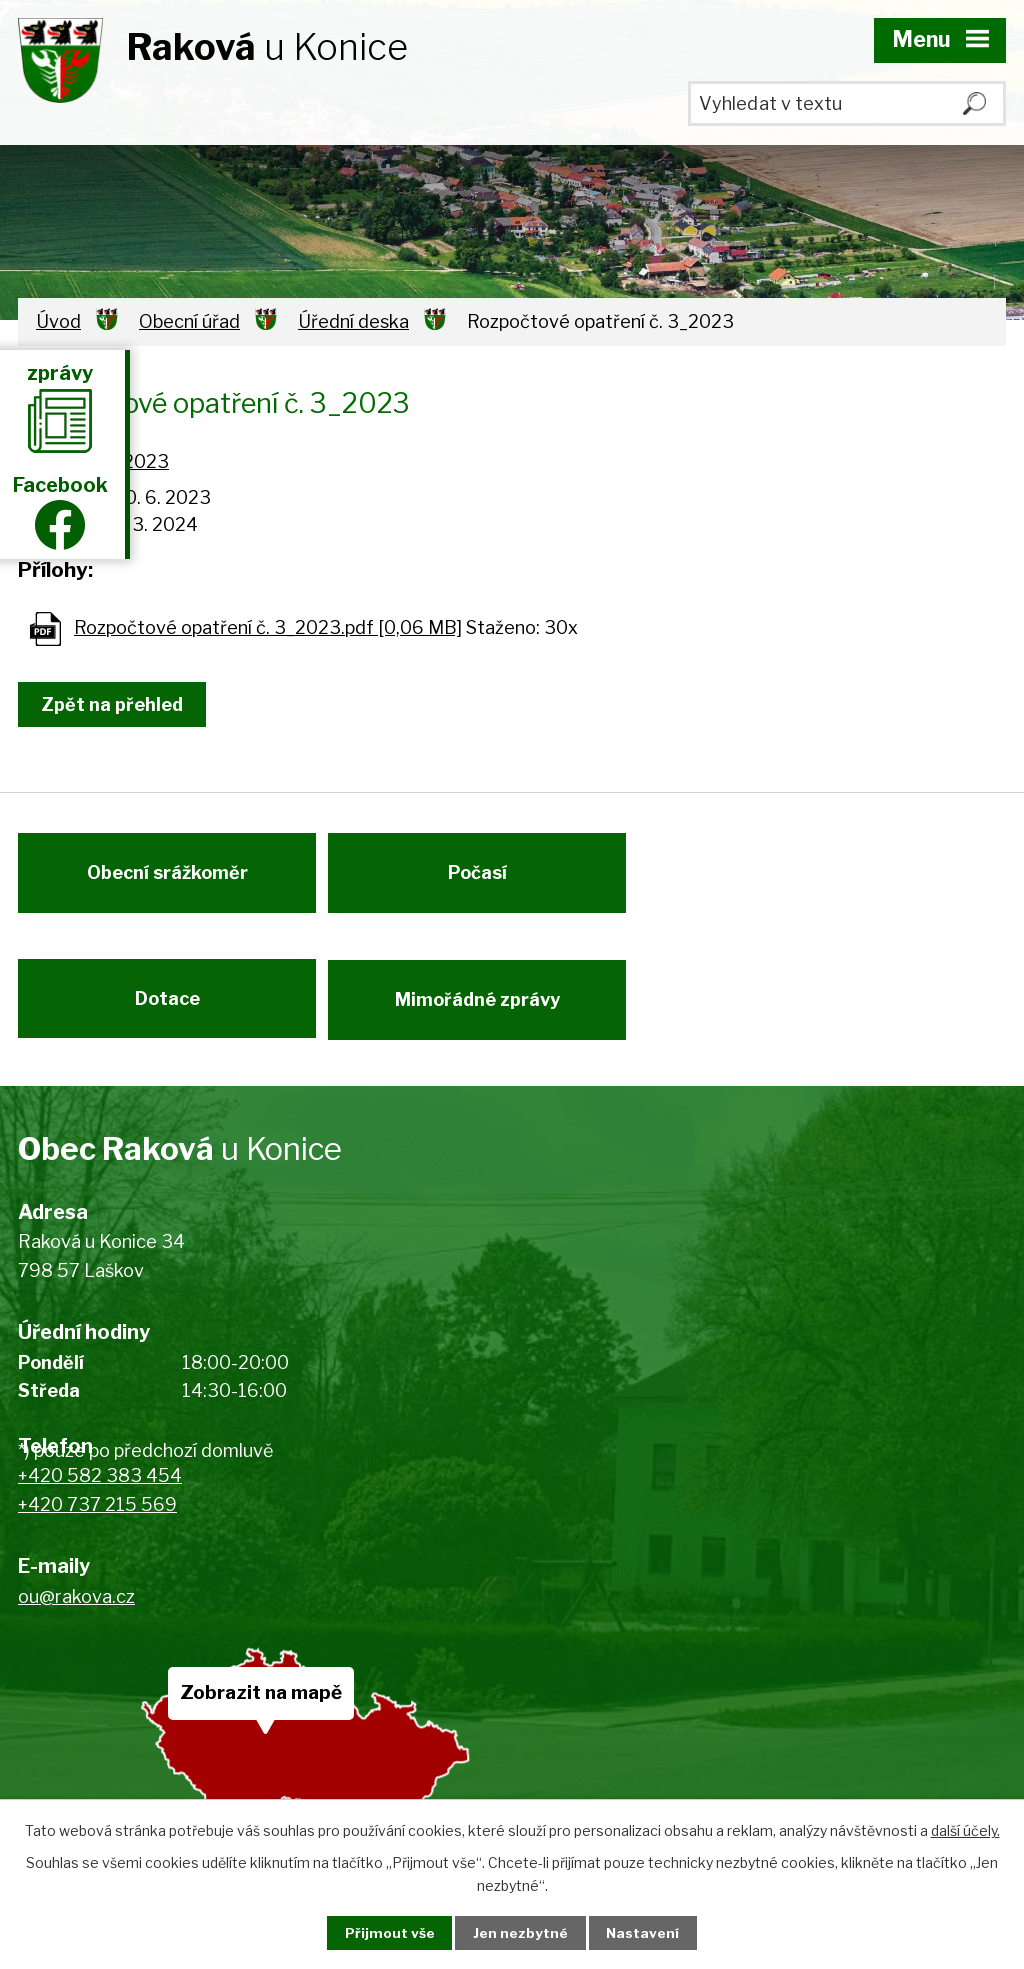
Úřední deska (353, 321)
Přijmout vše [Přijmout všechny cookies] (383, 1932)
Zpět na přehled (116, 704)
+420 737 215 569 (97, 1522)
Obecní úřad (189, 321)
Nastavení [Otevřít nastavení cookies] (650, 1932)
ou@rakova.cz (76, 1613)
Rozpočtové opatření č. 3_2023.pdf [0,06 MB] (268, 627)
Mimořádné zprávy (483, 1012)
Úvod (58, 321)
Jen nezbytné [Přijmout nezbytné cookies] (520, 1932)
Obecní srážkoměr (167, 879)
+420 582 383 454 (100, 1493)
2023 (146, 461)
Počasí (483, 879)
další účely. (965, 1829)
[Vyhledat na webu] (847, 103)
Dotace (167, 1012)
